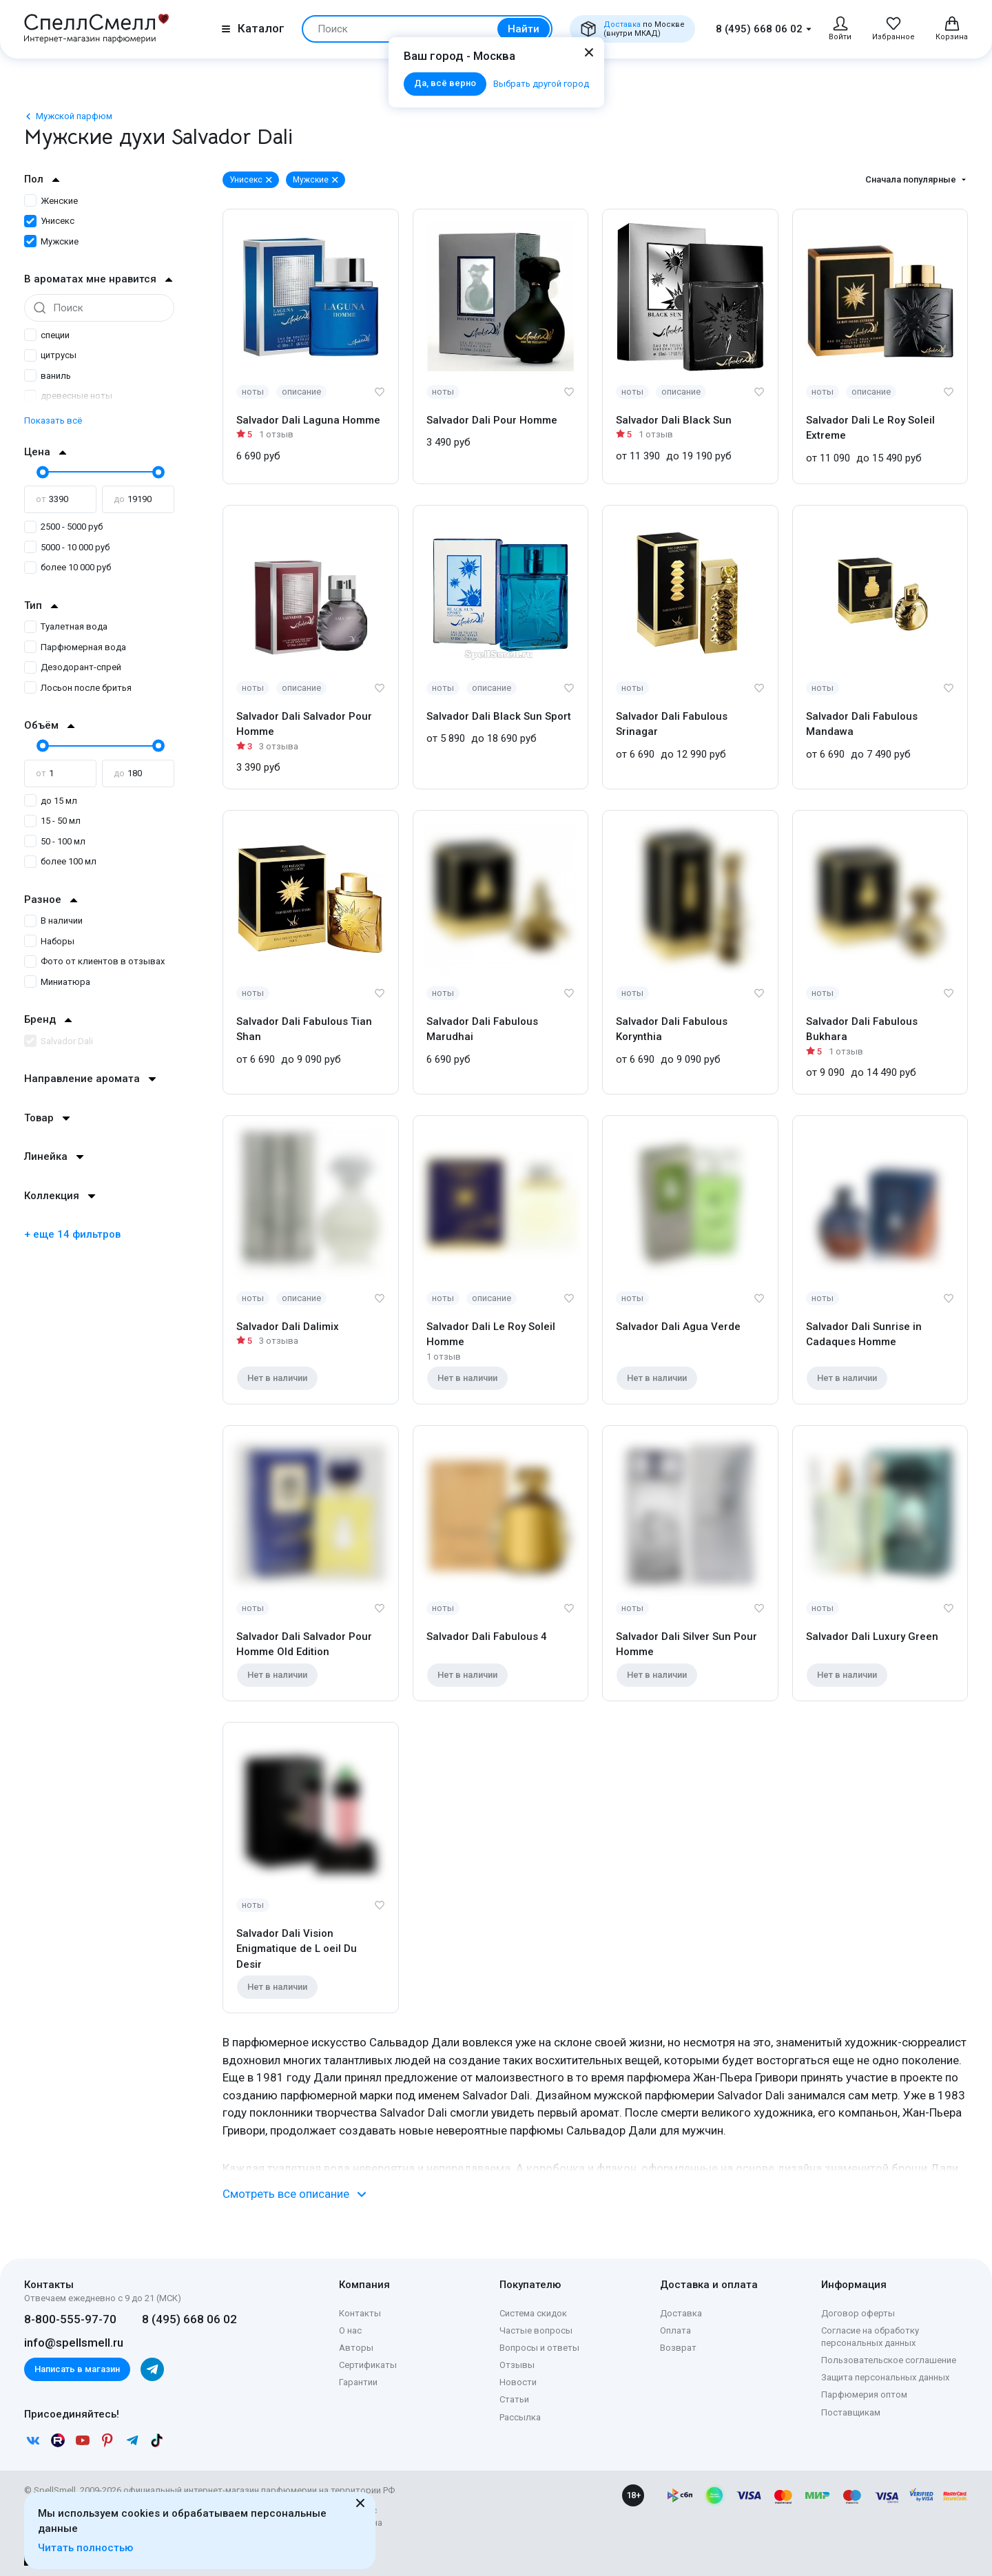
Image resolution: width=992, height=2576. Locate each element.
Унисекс (49, 220)
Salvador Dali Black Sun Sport (498, 716)
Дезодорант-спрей (72, 667)
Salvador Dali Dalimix (287, 1326)
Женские (51, 200)
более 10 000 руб (67, 567)
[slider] (41, 472)
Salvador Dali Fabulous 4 (486, 1636)
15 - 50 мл (52, 820)
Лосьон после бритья (78, 687)
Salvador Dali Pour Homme (491, 420)
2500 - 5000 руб (63, 526)
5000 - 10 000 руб (67, 547)
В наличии (53, 920)
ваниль (47, 375)
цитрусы (50, 355)
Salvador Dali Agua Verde (678, 1326)
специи (47, 335)
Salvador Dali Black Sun (674, 420)
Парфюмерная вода (75, 647)
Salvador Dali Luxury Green (872, 1636)
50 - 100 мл (54, 841)
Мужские (51, 241)
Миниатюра (57, 981)
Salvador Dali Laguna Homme (308, 420)
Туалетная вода (65, 626)
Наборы (49, 941)
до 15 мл (50, 800)
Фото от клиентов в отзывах (94, 961)
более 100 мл (60, 861)
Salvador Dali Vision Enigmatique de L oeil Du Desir (296, 1949)
